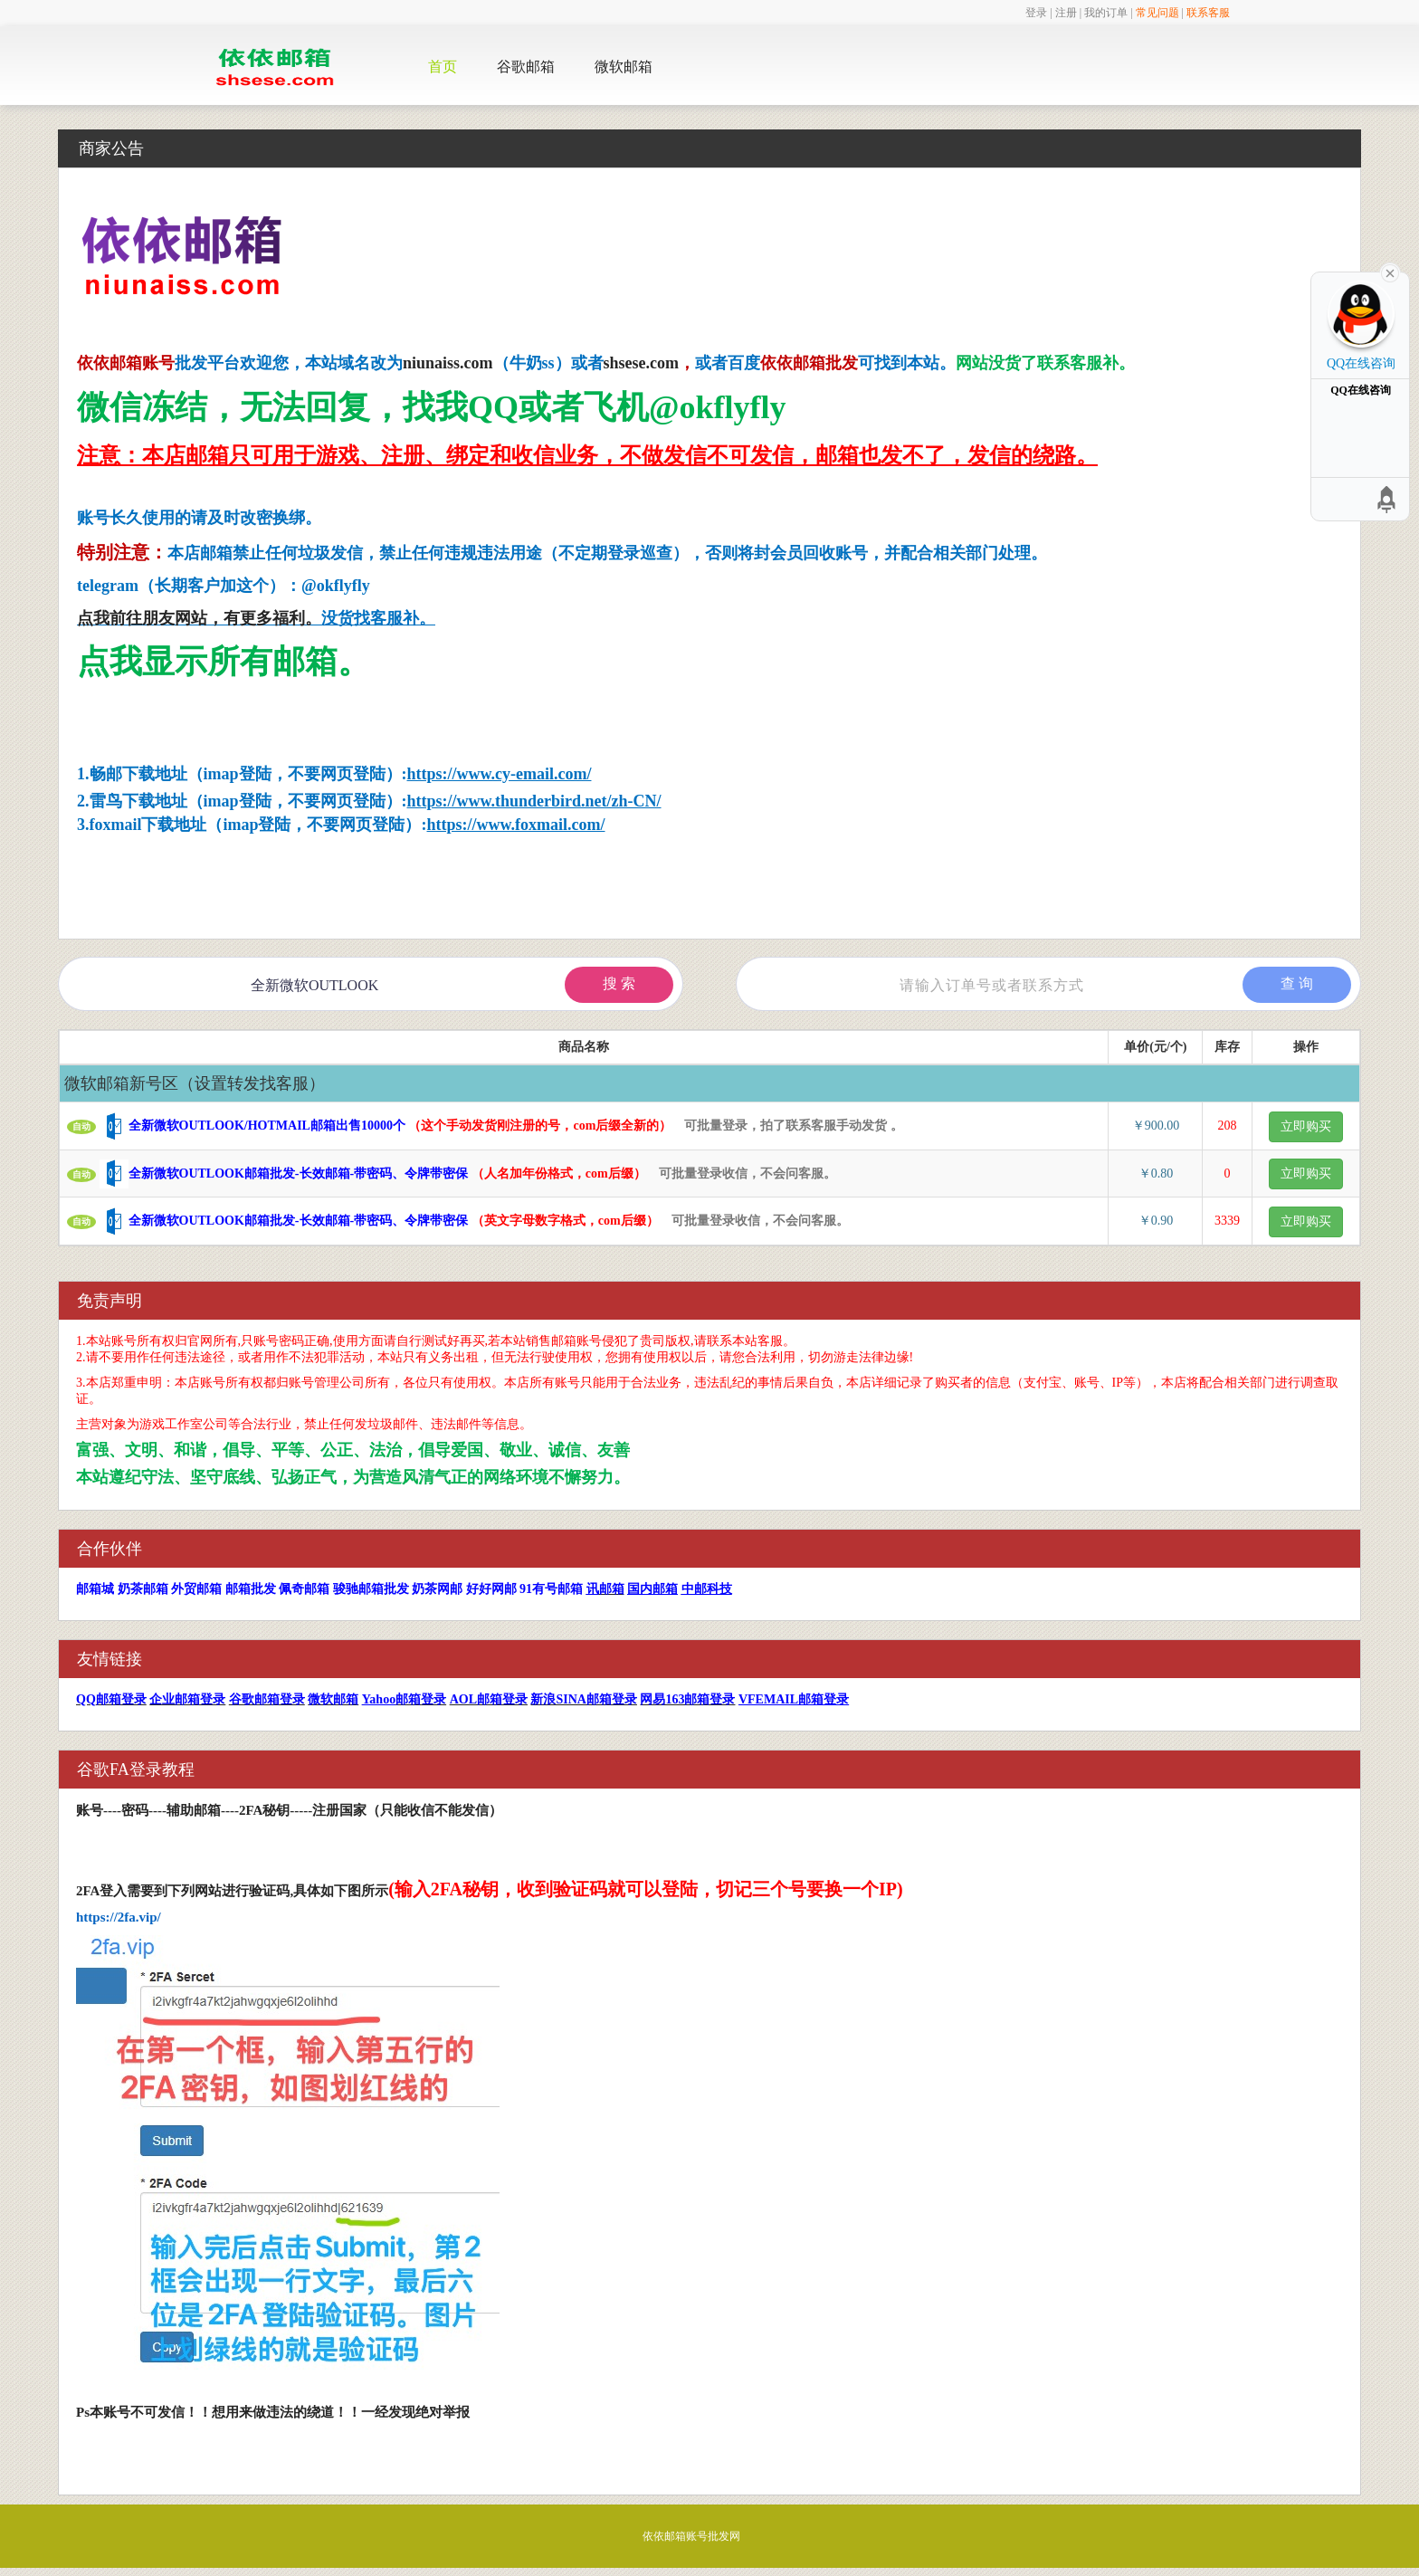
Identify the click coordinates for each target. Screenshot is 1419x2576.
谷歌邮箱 (526, 66)
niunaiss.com (448, 363)
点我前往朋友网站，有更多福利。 (199, 618)
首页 (442, 66)
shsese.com (642, 363)
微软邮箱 (623, 66)
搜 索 (619, 983)
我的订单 (1106, 12)
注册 (1066, 12)
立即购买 (1306, 1126)
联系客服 (1208, 12)
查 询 (1297, 983)
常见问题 (1157, 12)
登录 (1036, 12)
